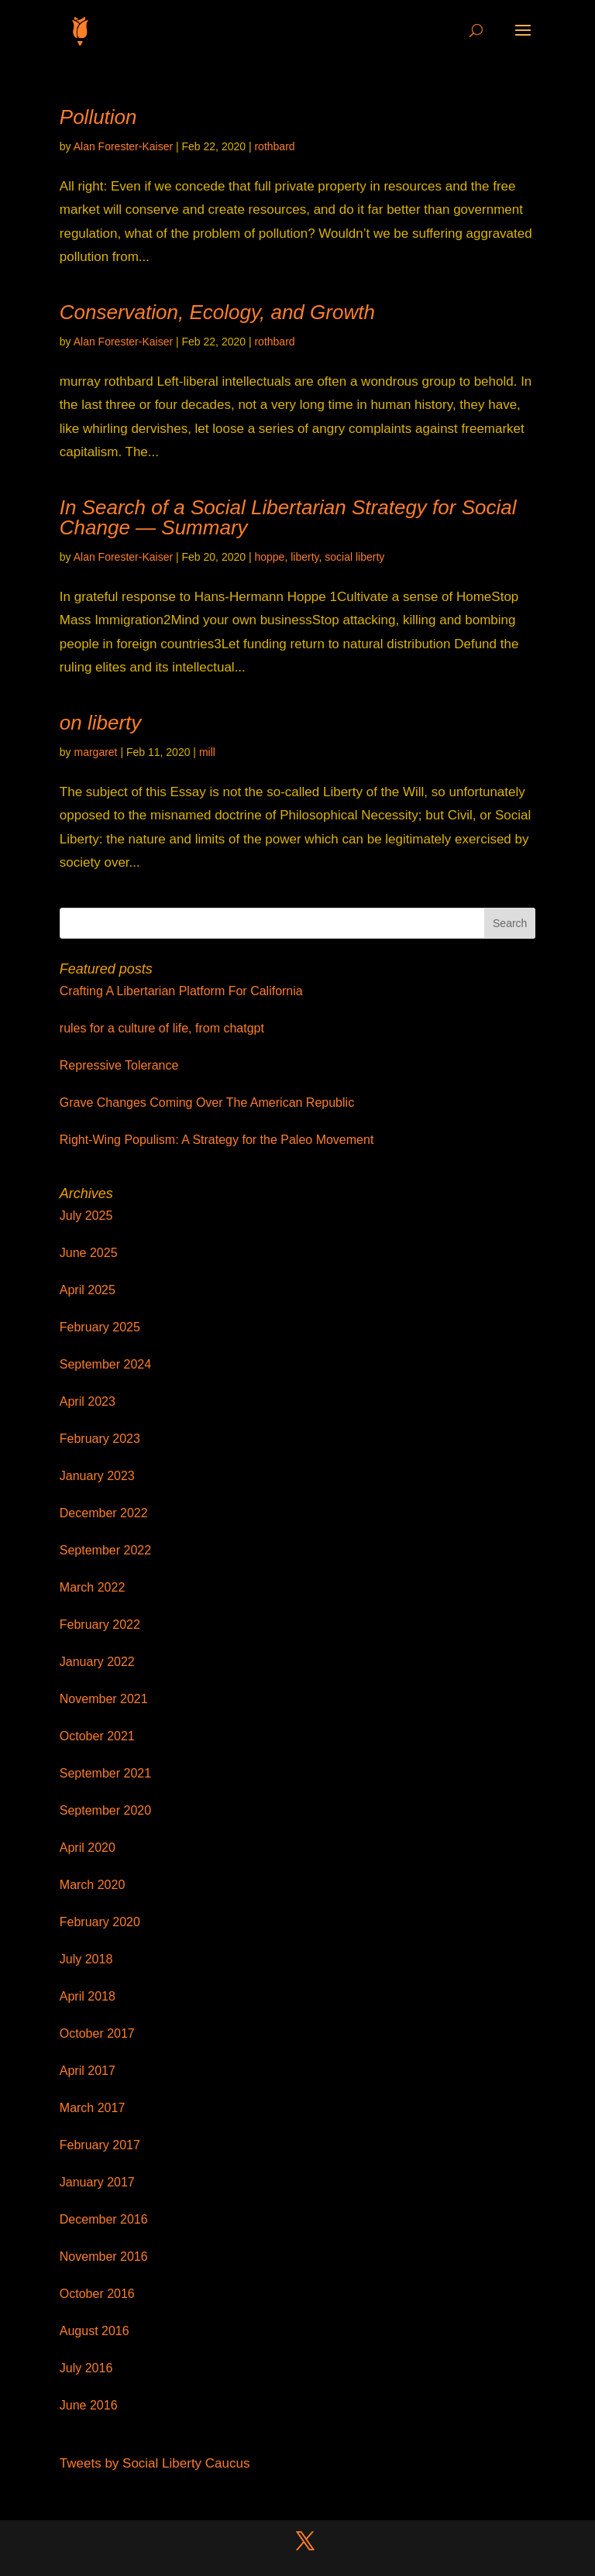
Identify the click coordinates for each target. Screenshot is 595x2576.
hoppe (269, 557)
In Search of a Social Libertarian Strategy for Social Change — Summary (288, 517)
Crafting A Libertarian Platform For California (181, 991)
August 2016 (94, 2330)
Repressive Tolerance (119, 1065)
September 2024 (105, 1364)
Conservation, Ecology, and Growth (217, 312)
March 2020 (93, 1884)
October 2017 (97, 2033)
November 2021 (104, 1698)
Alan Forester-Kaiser (123, 146)
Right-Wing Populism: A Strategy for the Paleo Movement (217, 1139)
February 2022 (100, 1624)
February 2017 (100, 2145)
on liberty (101, 722)
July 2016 (86, 2368)
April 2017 (87, 2070)
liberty (304, 557)
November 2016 (104, 2256)
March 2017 (93, 2107)
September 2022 (105, 1550)
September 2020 (105, 1810)
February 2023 (100, 1438)
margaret (95, 752)
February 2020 (100, 1922)
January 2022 (97, 1661)
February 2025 (100, 1327)
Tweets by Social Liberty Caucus (155, 2463)
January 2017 (97, 2182)
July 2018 (86, 1959)
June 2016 (89, 2405)
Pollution (98, 117)
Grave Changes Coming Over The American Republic (207, 1102)
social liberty (354, 557)
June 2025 (89, 1252)
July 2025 (86, 1215)
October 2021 (97, 1736)
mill (207, 752)
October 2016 (97, 2293)
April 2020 (87, 1847)
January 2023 (97, 1475)
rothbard (274, 146)
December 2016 (104, 2219)
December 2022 (104, 1513)
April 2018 (87, 1996)
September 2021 (105, 1773)
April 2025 (87, 1290)
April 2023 (87, 1401)
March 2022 (93, 1587)
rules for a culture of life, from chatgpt (162, 1028)
